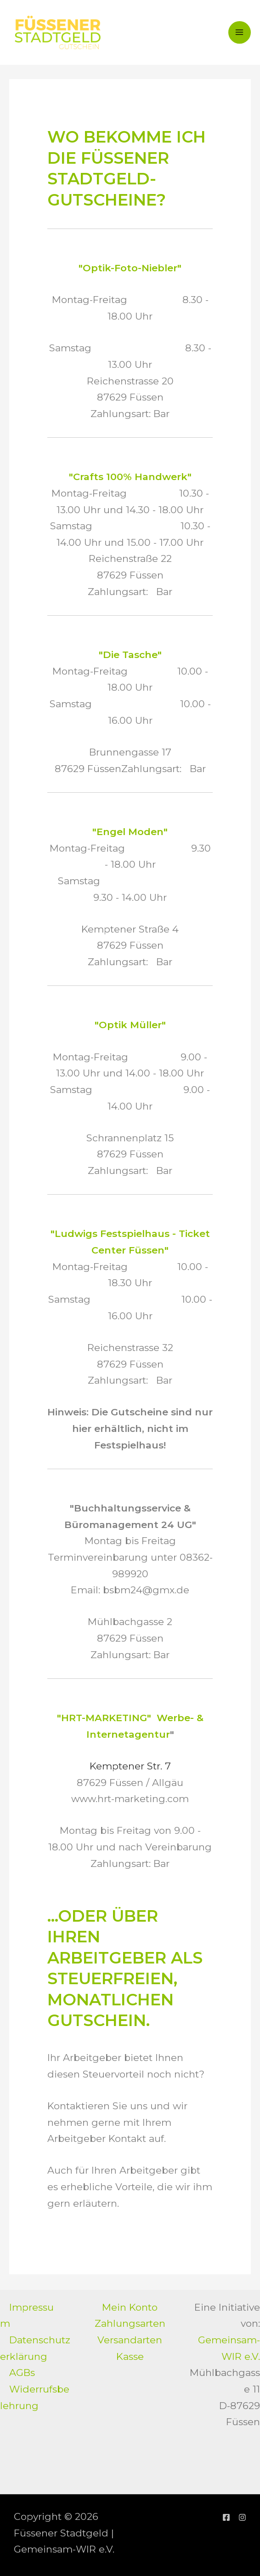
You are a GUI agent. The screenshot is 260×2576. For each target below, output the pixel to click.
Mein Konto (130, 2307)
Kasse (130, 2356)
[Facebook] (226, 2517)
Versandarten (129, 2340)
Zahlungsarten (130, 2324)
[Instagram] (242, 2517)
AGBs (22, 2373)
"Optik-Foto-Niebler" (130, 269)
